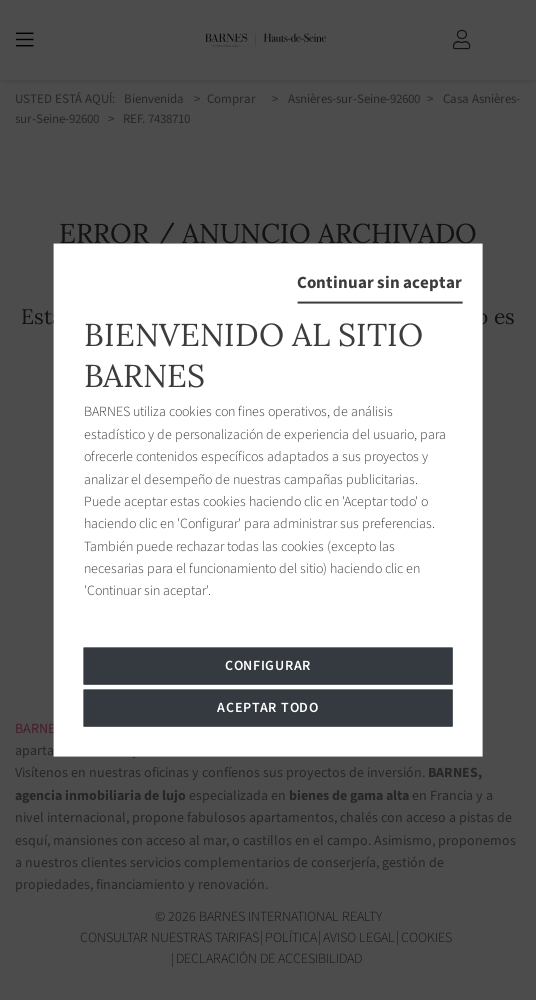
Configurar (268, 665)
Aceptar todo (267, 707)
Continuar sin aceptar (379, 283)
